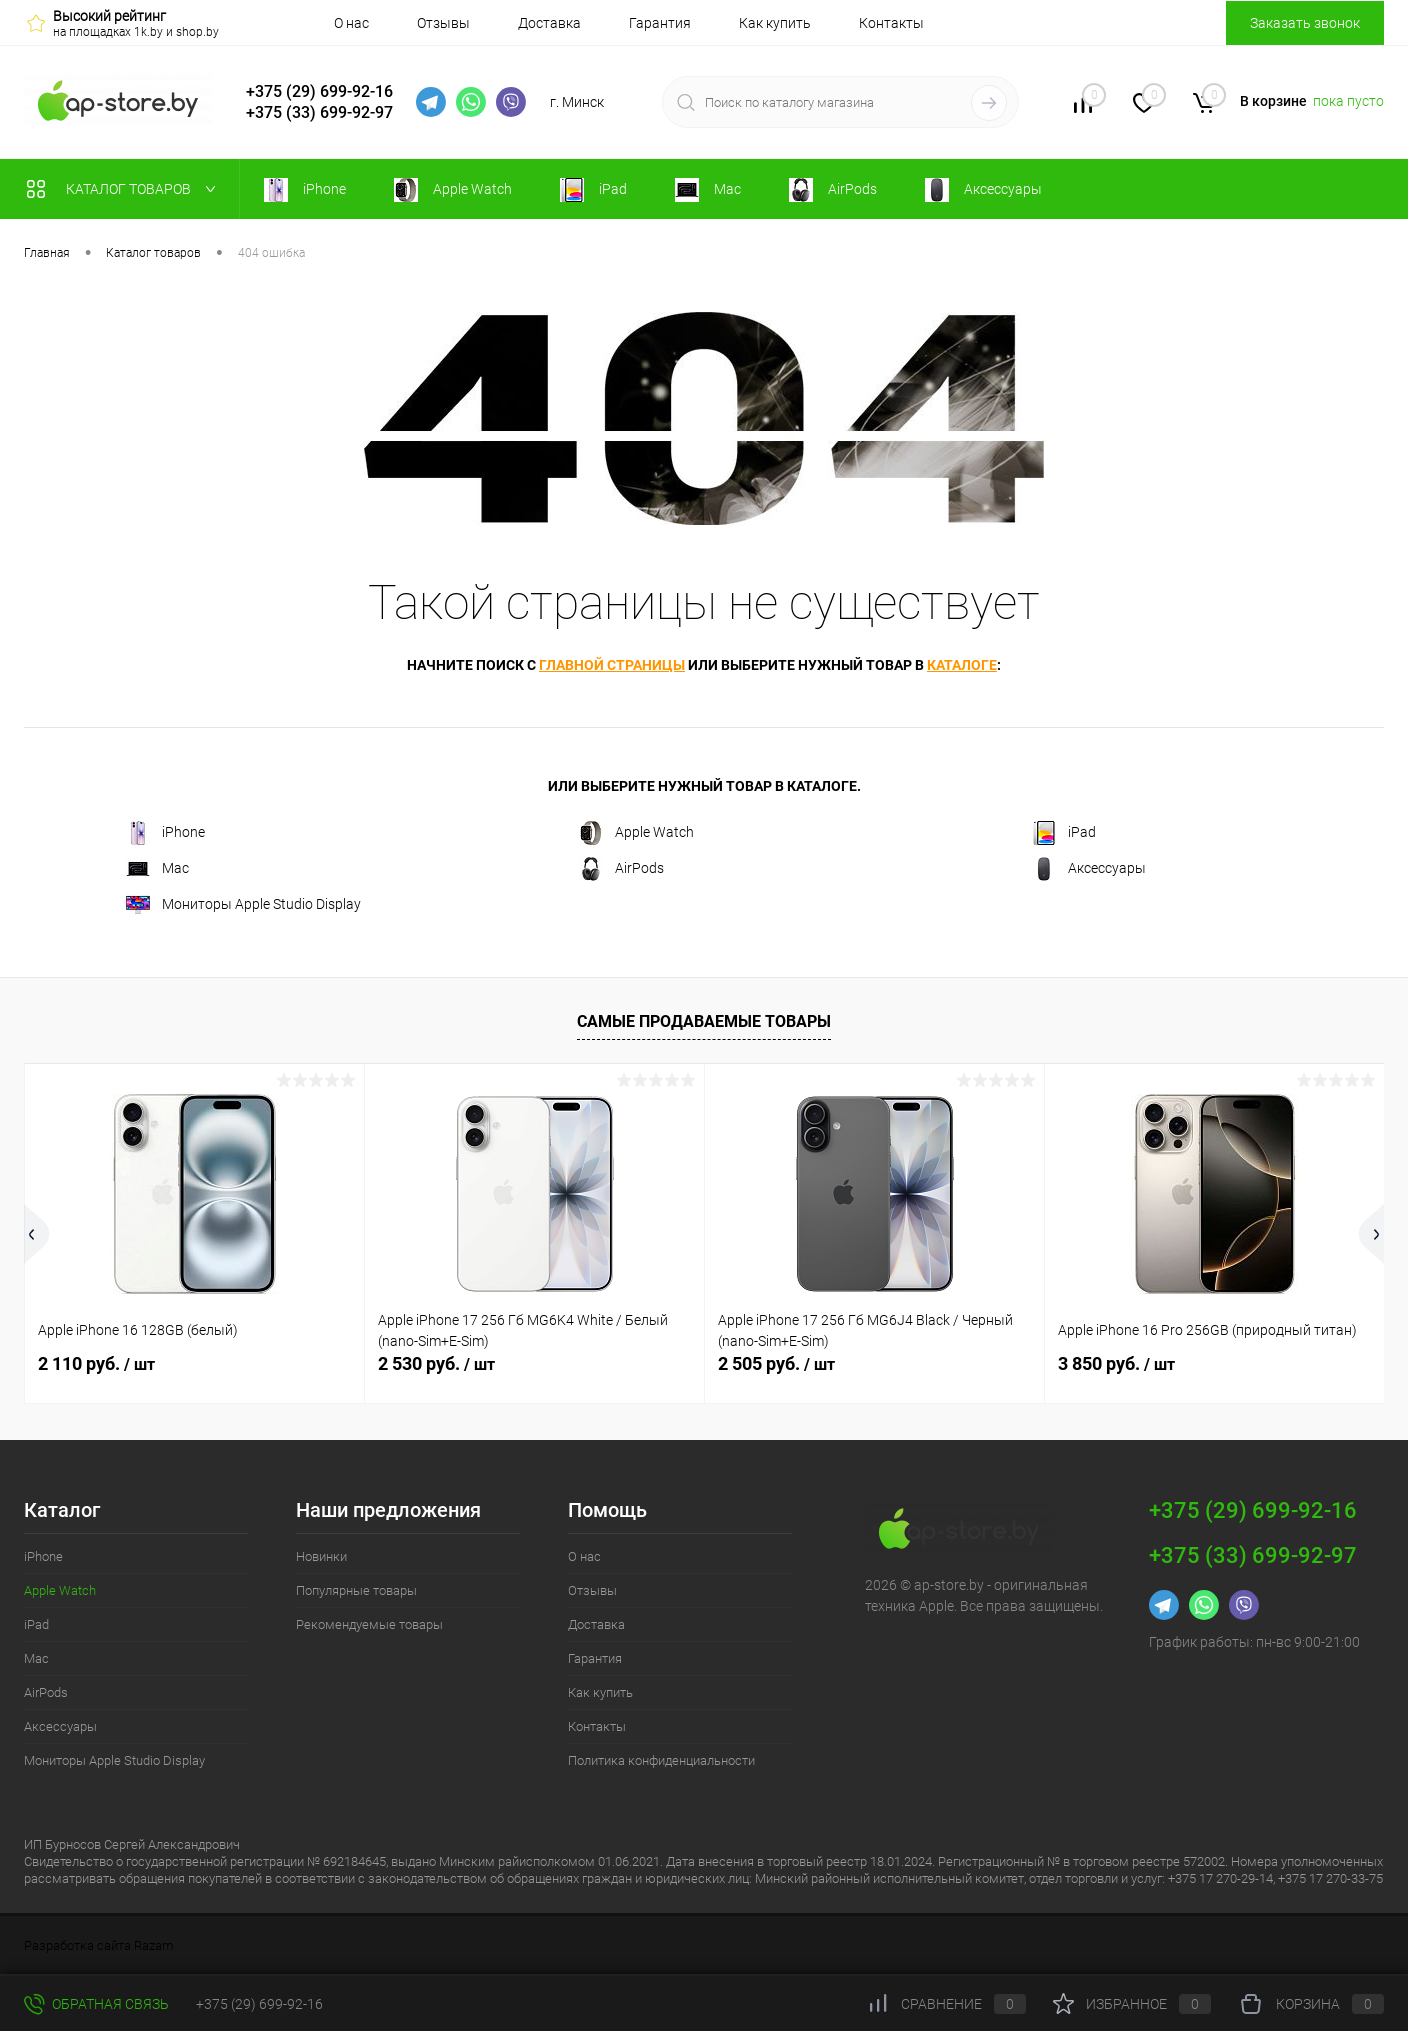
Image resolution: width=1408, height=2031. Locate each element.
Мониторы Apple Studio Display (243, 905)
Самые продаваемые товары (704, 1021)
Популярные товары (356, 1590)
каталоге (962, 665)
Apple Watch (636, 833)
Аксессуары (1089, 869)
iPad (1064, 833)
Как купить (775, 23)
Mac (157, 869)
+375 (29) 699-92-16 (319, 91)
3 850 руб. (1116, 1363)
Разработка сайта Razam (99, 1945)
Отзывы (443, 23)
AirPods (621, 869)
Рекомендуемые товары (369, 1624)
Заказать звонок (1305, 23)
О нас (351, 23)
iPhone (165, 833)
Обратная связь (96, 2004)
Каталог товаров (125, 189)
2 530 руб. (436, 1363)
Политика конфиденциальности (661, 1760)
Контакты (891, 23)
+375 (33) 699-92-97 (319, 112)
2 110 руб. (96, 1363)
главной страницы (612, 665)
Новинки (321, 1556)
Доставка (549, 23)
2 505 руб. (776, 1363)
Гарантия (660, 23)
